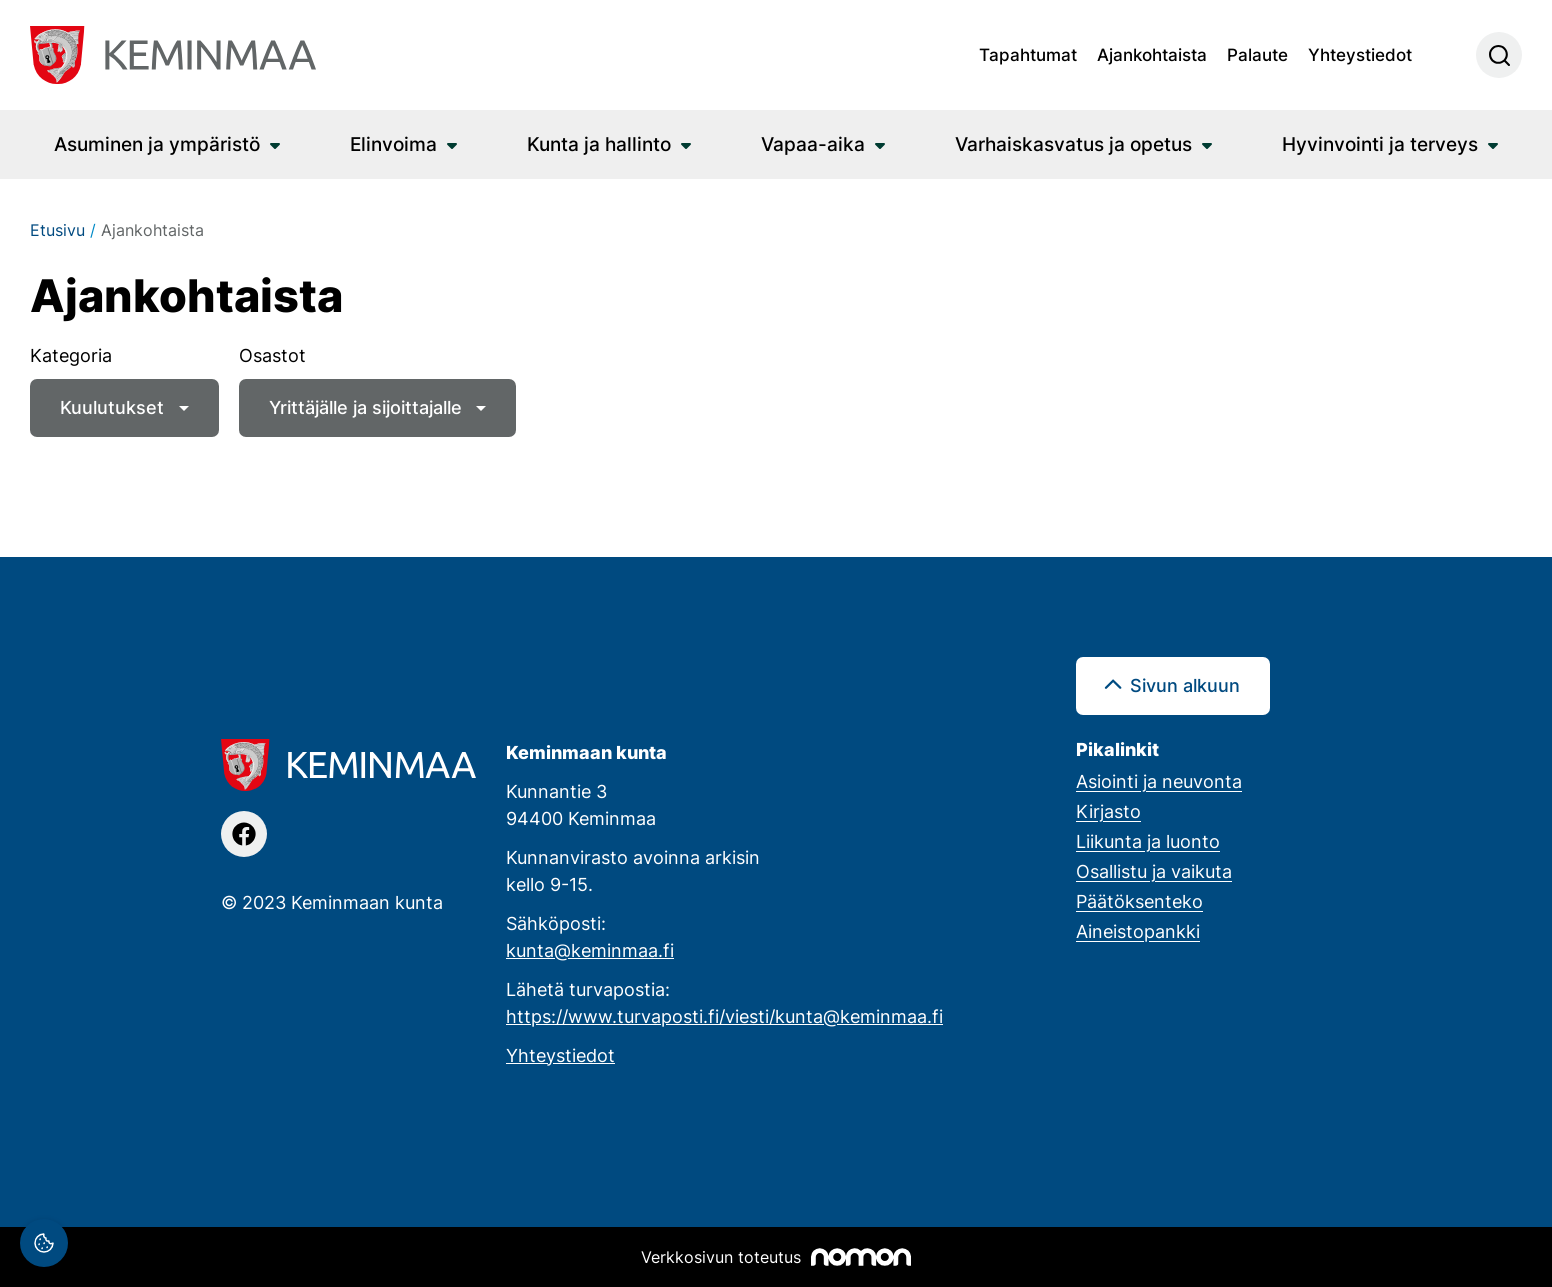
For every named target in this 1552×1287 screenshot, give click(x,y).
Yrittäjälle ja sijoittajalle (365, 407)
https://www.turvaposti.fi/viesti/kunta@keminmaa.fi (724, 1016)
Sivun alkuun (1185, 685)
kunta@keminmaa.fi (590, 950)
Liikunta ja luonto (1148, 841)
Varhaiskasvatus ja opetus (1073, 143)
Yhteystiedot (1360, 54)
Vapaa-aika (813, 143)
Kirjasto (1108, 811)
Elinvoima (393, 143)
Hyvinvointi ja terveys (1380, 143)
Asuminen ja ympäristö (157, 143)
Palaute (1257, 54)
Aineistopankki (1138, 931)
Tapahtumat (1028, 54)
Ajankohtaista (1152, 54)
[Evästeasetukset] (44, 1243)
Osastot (272, 355)
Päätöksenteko (1139, 901)
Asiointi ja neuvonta (1159, 781)
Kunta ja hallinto (599, 143)
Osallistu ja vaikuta (1154, 871)
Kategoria (71, 355)
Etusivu (57, 230)
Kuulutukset (112, 407)
